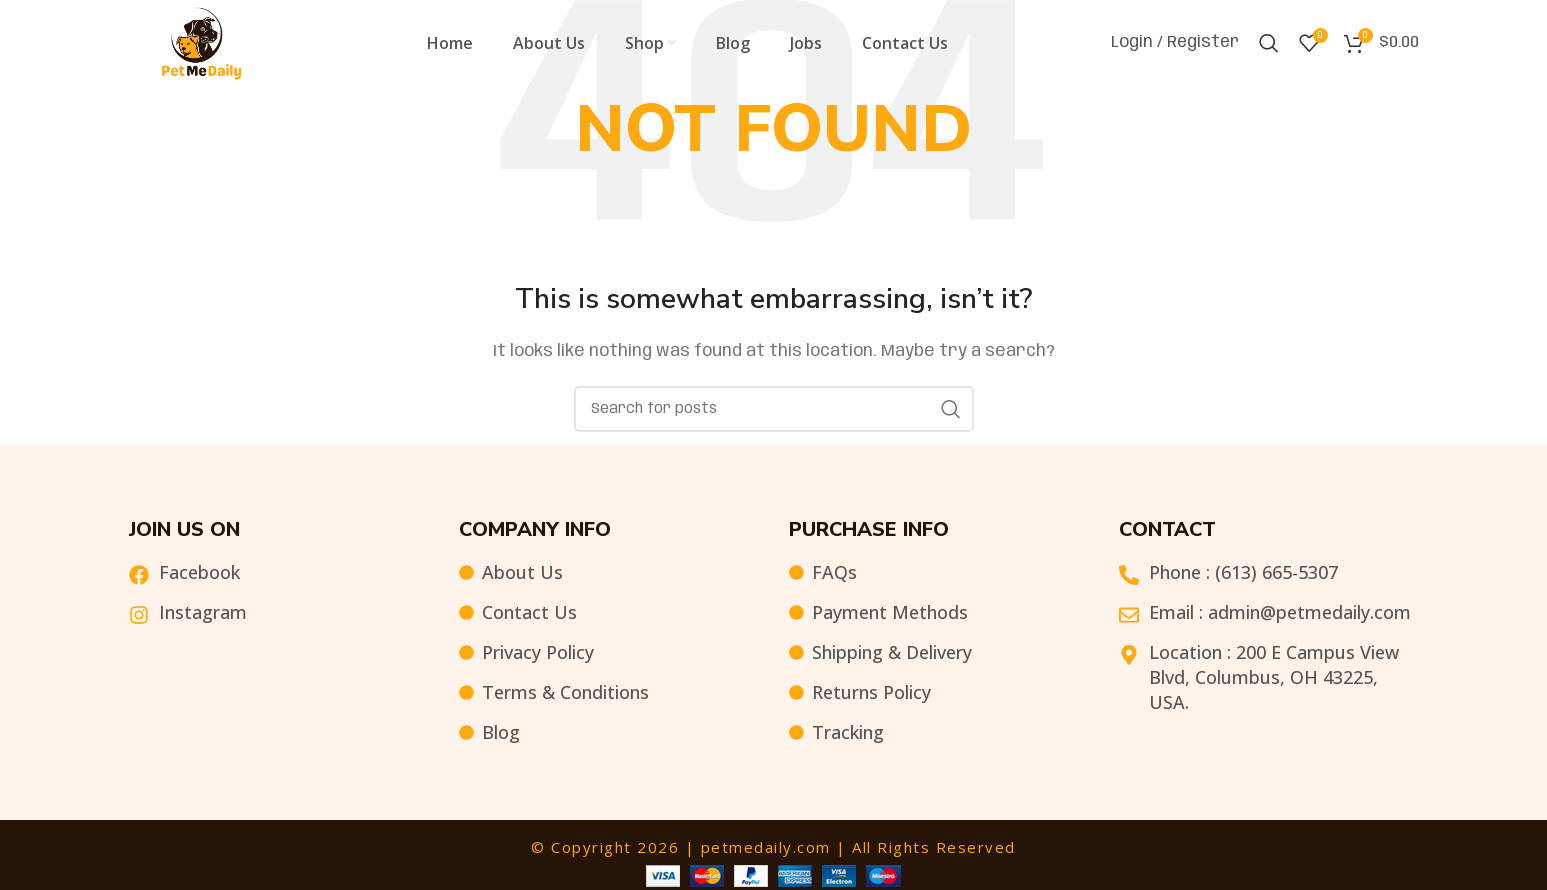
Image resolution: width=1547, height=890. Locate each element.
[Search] (1269, 45)
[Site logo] (201, 45)
